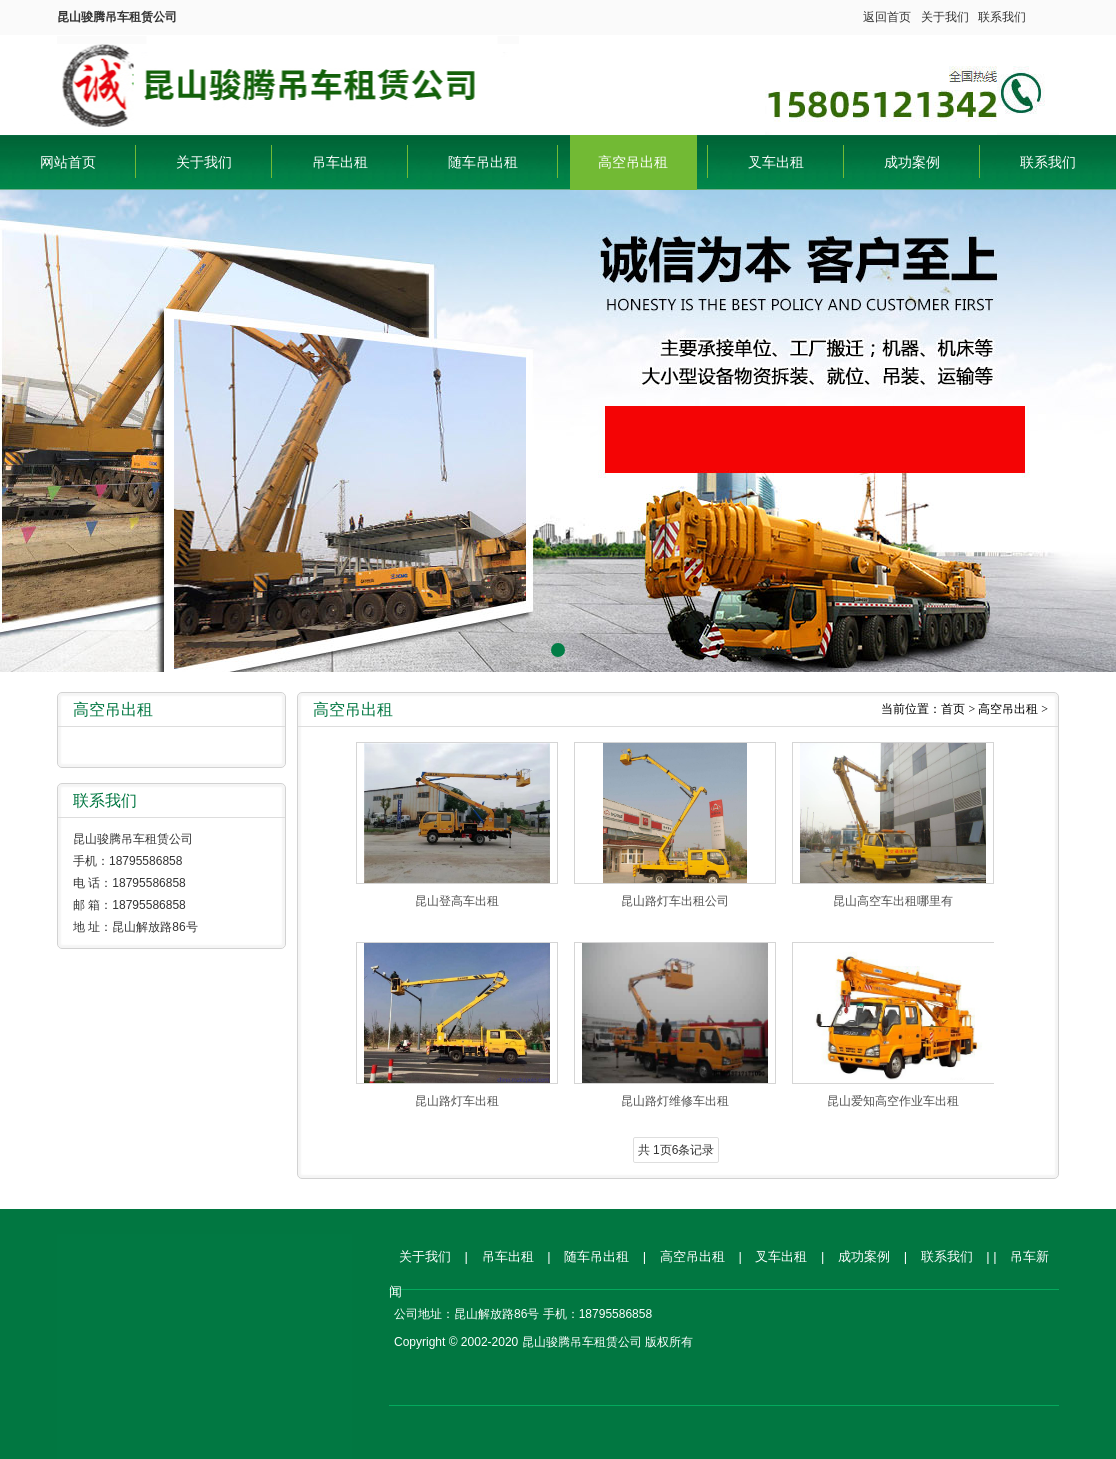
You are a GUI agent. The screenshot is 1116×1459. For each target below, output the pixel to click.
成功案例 (912, 162)
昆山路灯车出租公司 (675, 901)
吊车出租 (340, 162)
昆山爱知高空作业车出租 (893, 1101)
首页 (953, 709)
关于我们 (945, 17)
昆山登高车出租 (457, 901)
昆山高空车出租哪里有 (893, 901)
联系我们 (1002, 17)
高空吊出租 (633, 162)
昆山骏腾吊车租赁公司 (288, 80)
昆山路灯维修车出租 (675, 1101)
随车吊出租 (483, 162)
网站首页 (68, 162)
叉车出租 (776, 162)
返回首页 (887, 17)
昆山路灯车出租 (457, 1101)
